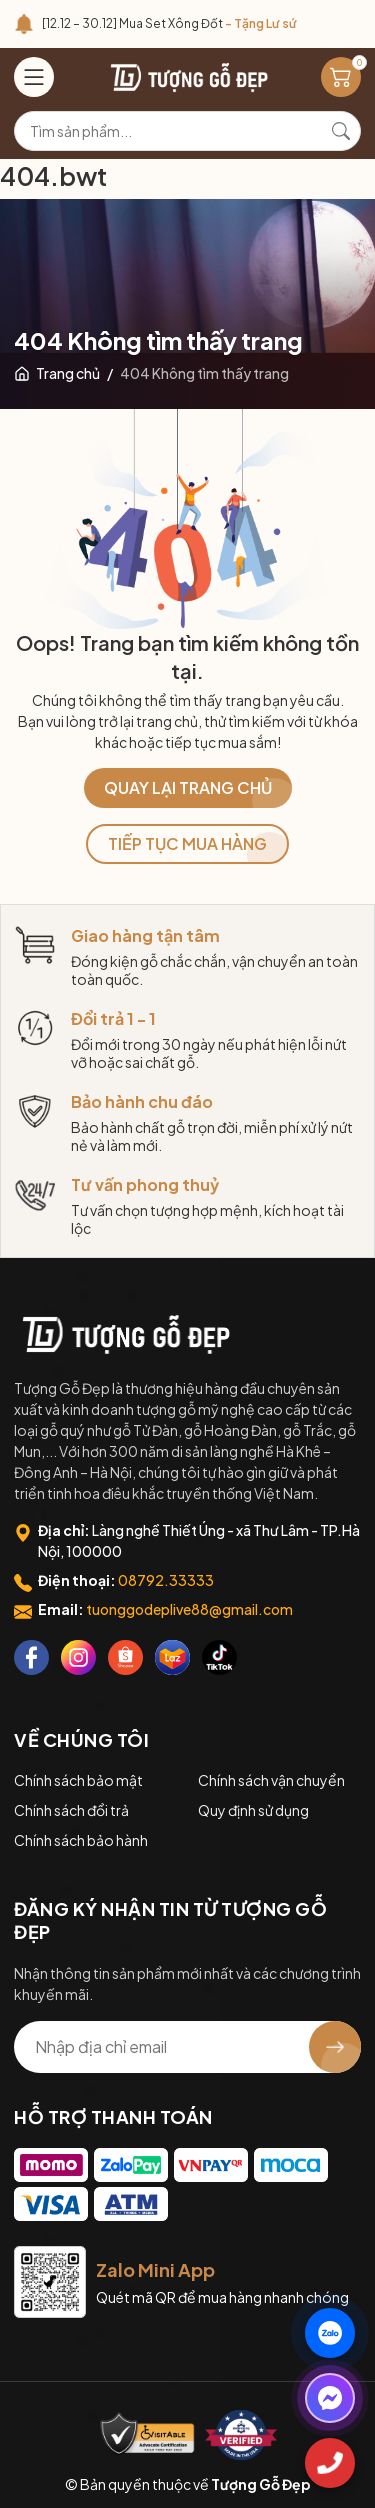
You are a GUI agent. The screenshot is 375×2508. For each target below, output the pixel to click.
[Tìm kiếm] (341, 131)
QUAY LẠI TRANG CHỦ (188, 787)
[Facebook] (31, 1657)
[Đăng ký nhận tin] (335, 2047)
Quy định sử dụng (253, 1810)
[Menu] (34, 77)
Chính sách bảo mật (78, 1780)
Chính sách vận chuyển (271, 1780)
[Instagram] (78, 1657)
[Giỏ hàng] (341, 77)
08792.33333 (166, 1580)
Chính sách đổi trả (71, 1810)
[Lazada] (172, 1657)
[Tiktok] (219, 1657)
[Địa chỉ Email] (187, 2047)
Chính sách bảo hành (81, 1840)
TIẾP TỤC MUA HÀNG (187, 843)
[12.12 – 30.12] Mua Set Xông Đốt (169, 23)
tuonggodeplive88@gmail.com (189, 1609)
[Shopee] (125, 1657)
